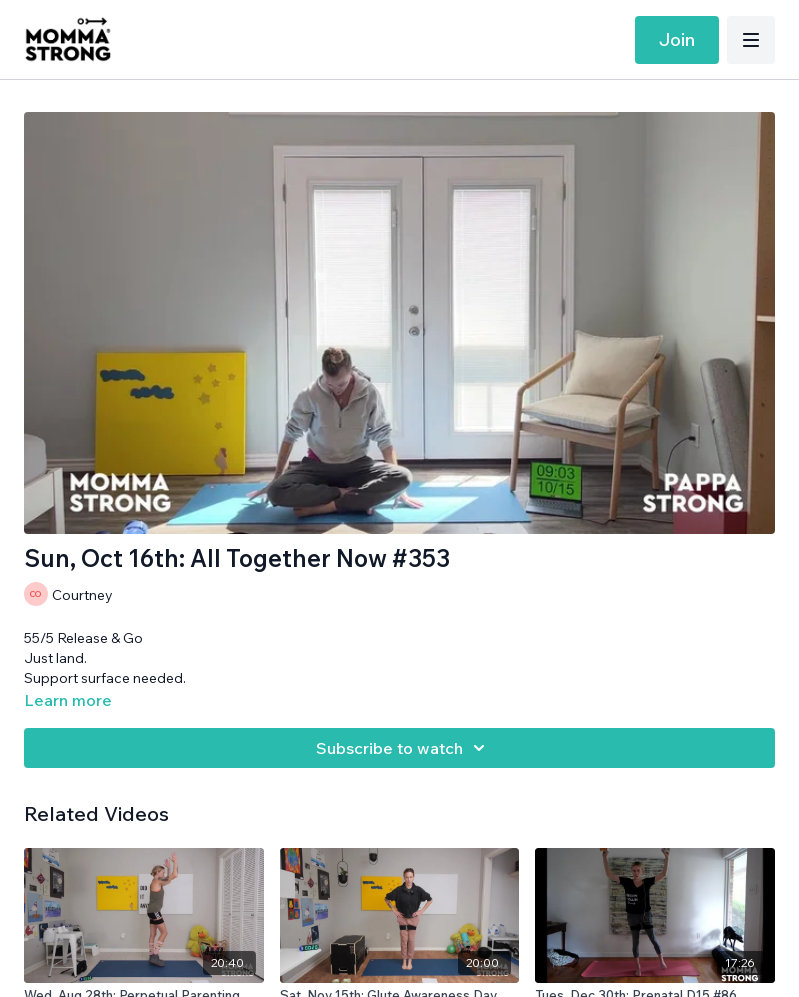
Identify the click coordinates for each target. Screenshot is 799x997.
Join (677, 39)
